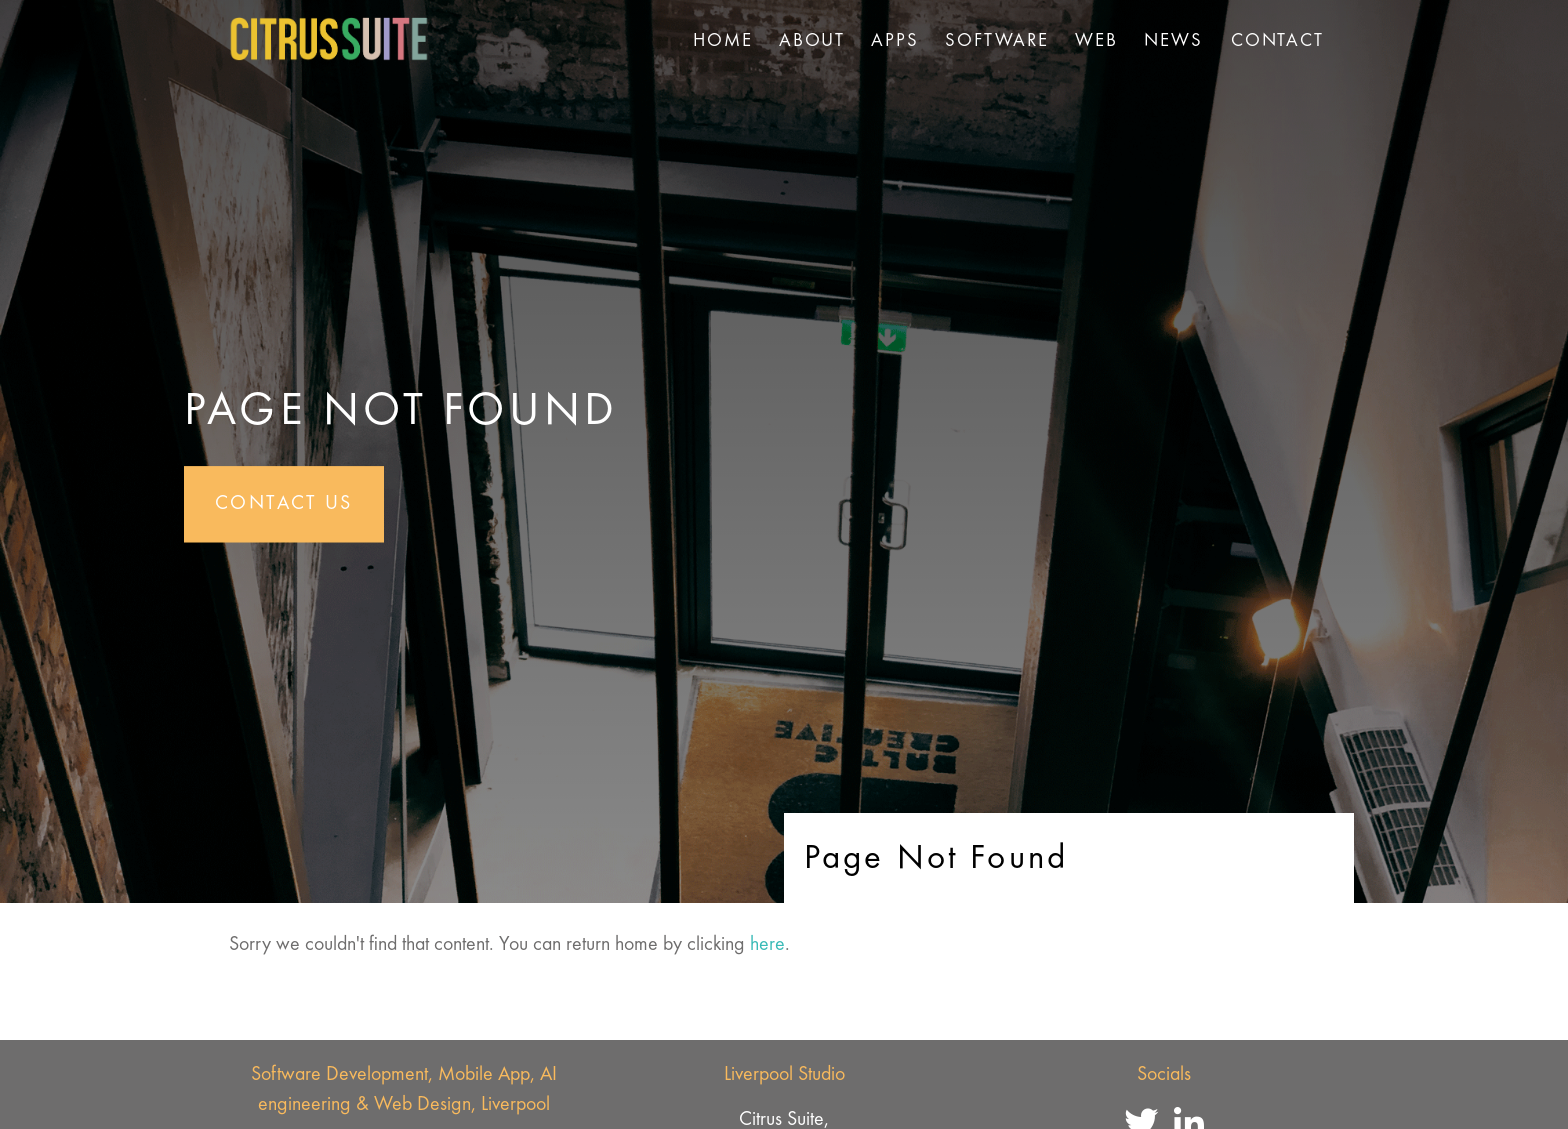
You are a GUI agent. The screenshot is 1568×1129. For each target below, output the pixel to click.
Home (723, 41)
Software (997, 41)
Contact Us (284, 504)
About (812, 41)
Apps (895, 41)
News (1173, 41)
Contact (1277, 41)
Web (1096, 41)
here (767, 945)
